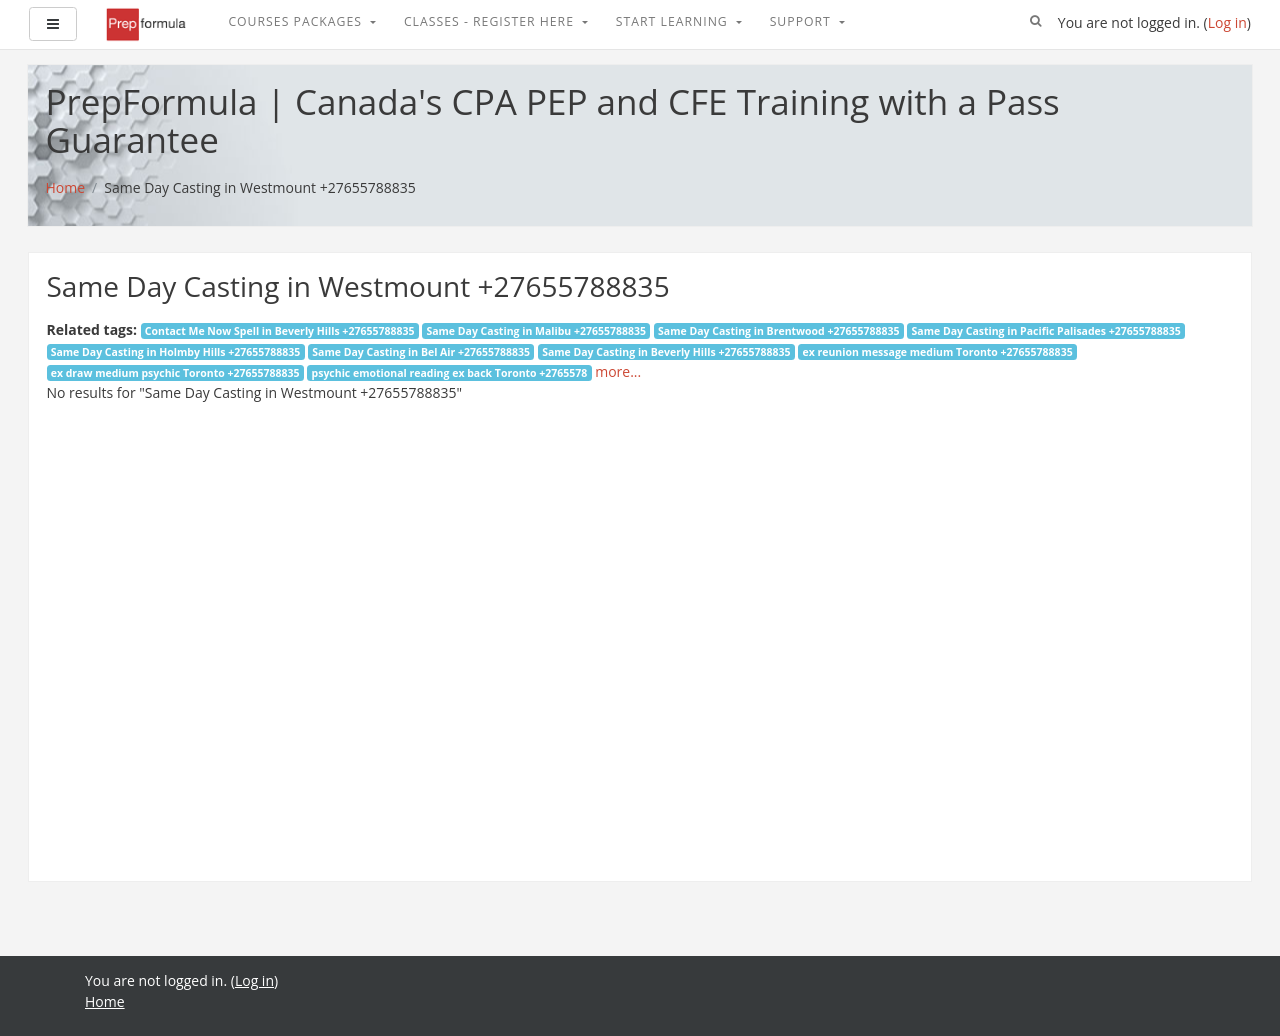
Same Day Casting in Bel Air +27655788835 (421, 352)
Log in (1227, 22)
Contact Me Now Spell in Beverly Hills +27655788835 (280, 331)
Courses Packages (297, 21)
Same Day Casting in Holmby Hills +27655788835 (176, 352)
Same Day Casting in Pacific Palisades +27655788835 (1046, 331)
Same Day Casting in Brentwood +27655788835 (778, 331)
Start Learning (674, 21)
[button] (1036, 22)
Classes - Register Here (491, 21)
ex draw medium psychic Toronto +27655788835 (175, 373)
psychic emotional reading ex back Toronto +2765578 (450, 373)
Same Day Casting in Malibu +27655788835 (536, 331)
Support (802, 21)
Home (105, 1001)
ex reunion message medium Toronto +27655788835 (937, 352)
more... (618, 371)
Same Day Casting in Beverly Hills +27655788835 (666, 352)
